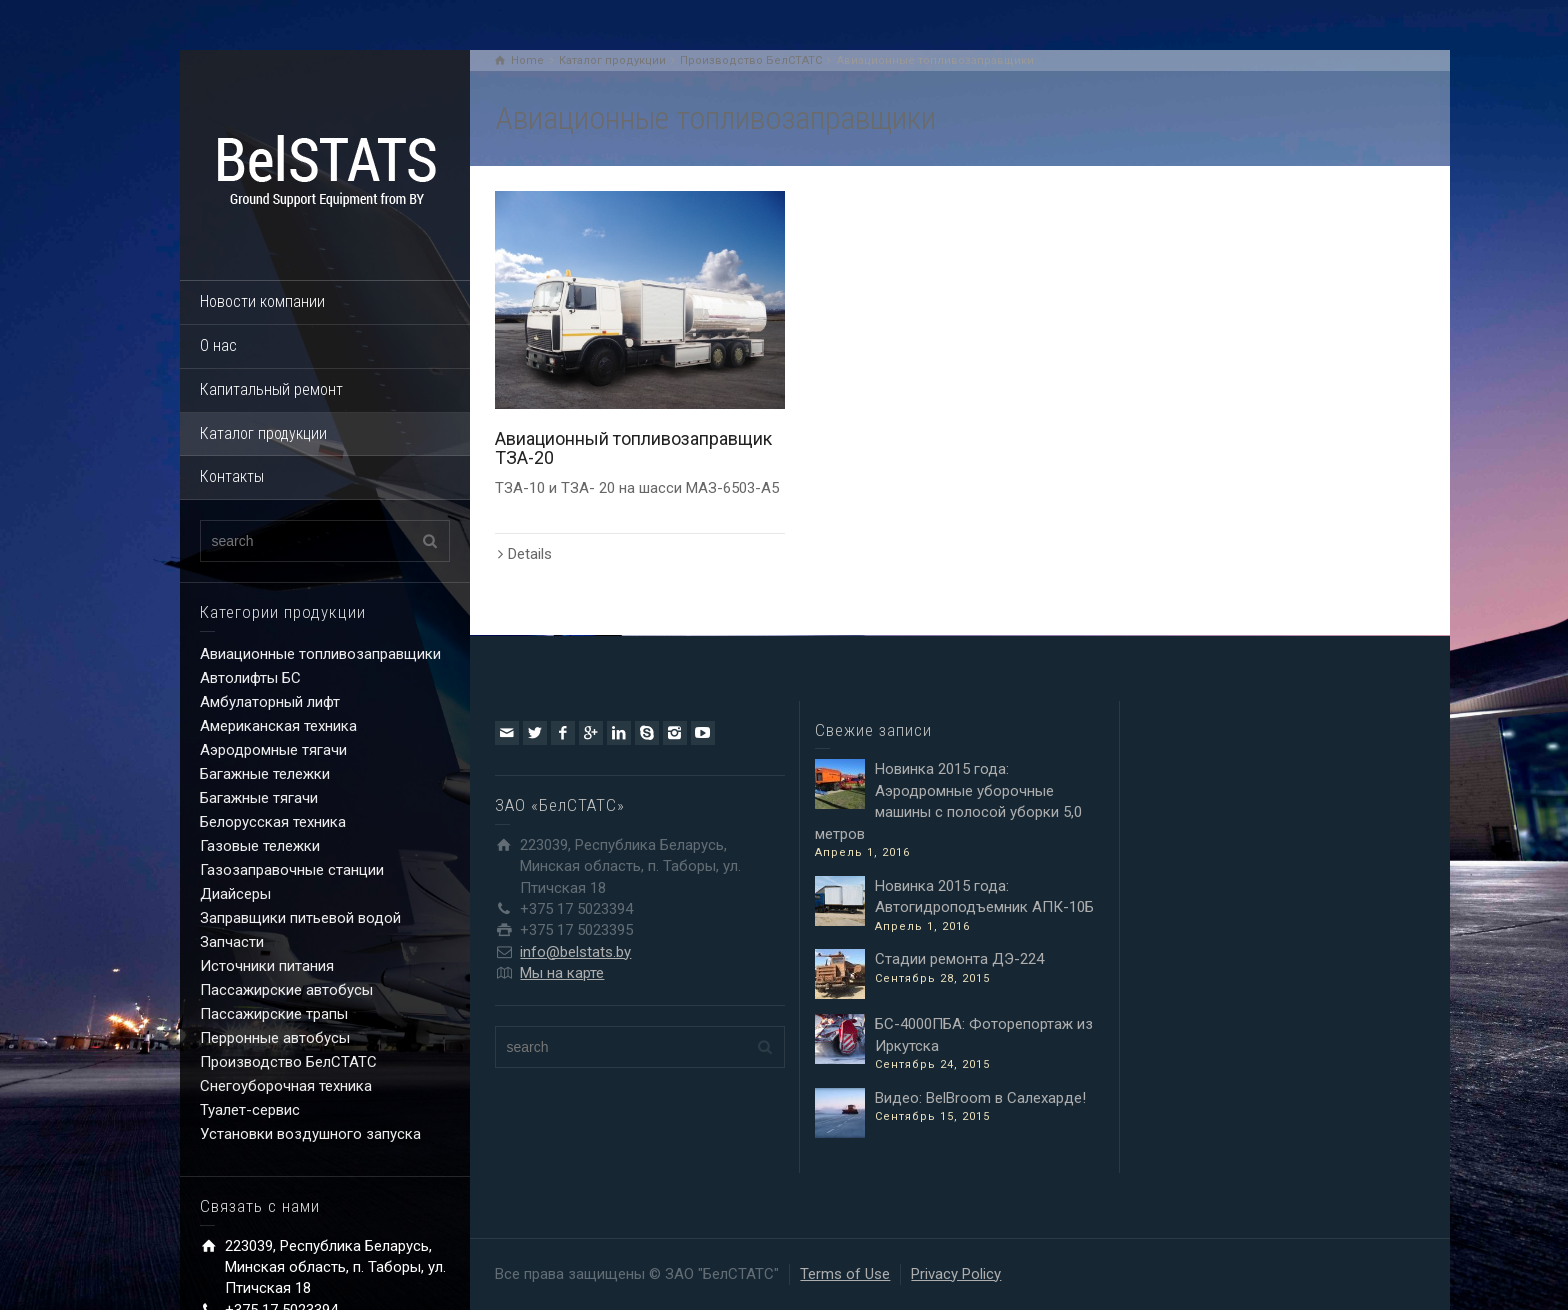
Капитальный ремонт (271, 389)
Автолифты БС (250, 678)
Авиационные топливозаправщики (320, 654)
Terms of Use (845, 1274)
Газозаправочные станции (292, 870)
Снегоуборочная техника (286, 1086)
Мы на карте (562, 973)
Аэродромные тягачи (273, 750)
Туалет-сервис (250, 1110)
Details (530, 554)
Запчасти (232, 942)
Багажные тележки (265, 774)
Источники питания (267, 966)
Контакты (232, 476)
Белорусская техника (273, 822)
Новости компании (262, 301)
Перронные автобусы (275, 1038)
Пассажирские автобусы (286, 990)
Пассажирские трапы (274, 1014)
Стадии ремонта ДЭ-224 (959, 959)
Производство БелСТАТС (288, 1062)
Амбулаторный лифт (270, 702)
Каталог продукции (263, 433)
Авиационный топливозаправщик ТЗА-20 (633, 448)
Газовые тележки (260, 846)
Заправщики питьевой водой (300, 918)
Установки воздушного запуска (310, 1134)
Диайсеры (235, 894)
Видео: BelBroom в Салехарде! (980, 1098)
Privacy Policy (956, 1274)
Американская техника (278, 726)
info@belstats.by (575, 952)
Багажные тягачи (259, 798)
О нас (218, 345)
